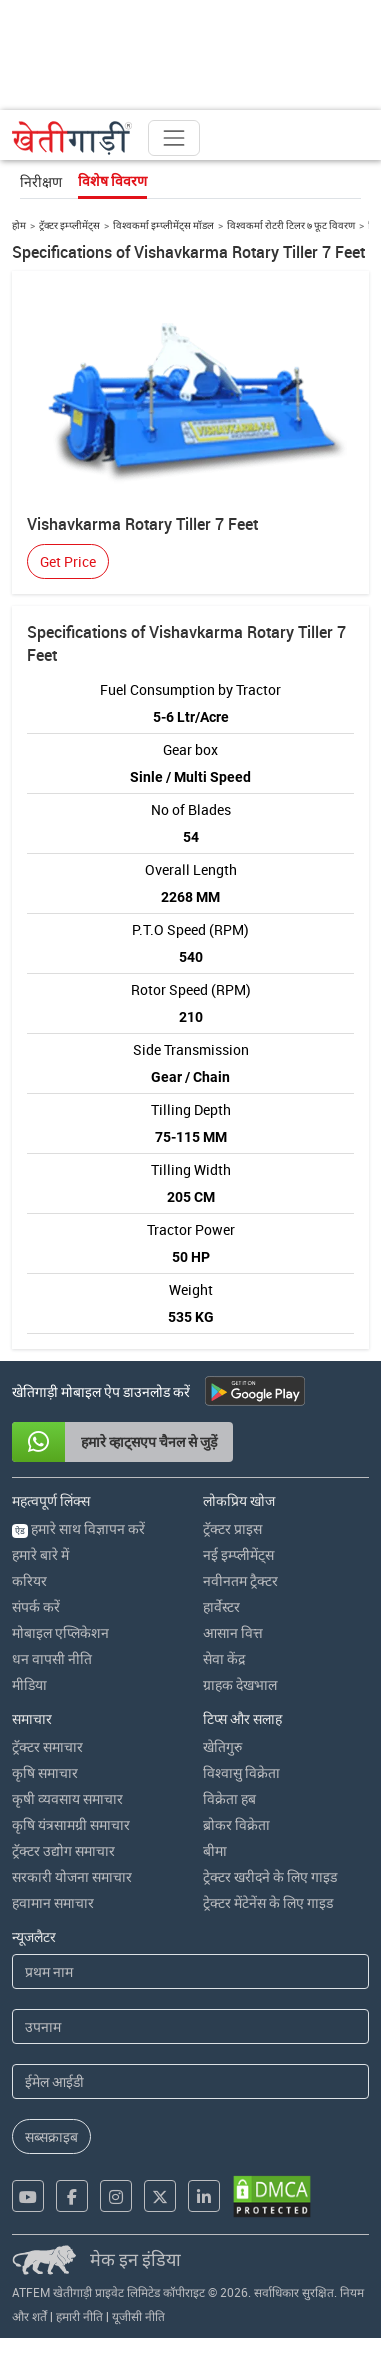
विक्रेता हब (229, 1798)
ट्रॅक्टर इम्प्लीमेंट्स (69, 225)
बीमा (215, 1850)
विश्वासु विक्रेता (241, 1772)
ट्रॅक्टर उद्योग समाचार (63, 1850)
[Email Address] (190, 2081)
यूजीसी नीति (138, 2316)
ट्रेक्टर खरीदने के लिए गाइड (270, 1876)
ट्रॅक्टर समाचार (47, 1746)
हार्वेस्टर (221, 1606)
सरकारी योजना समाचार (72, 1876)
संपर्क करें (36, 1606)
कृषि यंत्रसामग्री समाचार (71, 1824)
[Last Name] (190, 2026)
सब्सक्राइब (51, 2136)
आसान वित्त (233, 1632)
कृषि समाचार (45, 1772)
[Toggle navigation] (174, 138)
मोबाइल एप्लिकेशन (60, 1632)
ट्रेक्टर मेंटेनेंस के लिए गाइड (268, 1902)
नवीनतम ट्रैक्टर (240, 1580)
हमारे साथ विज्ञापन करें (78, 1528)
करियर (29, 1580)
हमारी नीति (79, 2316)
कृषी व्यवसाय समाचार (67, 1798)
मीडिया (29, 1684)
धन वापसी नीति (52, 1658)
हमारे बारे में (40, 1554)
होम (19, 225)
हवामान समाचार (53, 1902)
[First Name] (190, 1971)
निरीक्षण (41, 181)
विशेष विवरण (112, 181)
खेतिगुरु (222, 1746)
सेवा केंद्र (224, 1658)
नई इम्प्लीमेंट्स (238, 1554)
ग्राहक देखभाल (240, 1684)
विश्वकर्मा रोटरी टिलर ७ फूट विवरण (291, 225)
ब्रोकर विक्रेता (236, 1824)
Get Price (68, 561)
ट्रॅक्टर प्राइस (232, 1528)
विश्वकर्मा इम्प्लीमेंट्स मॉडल (163, 225)
